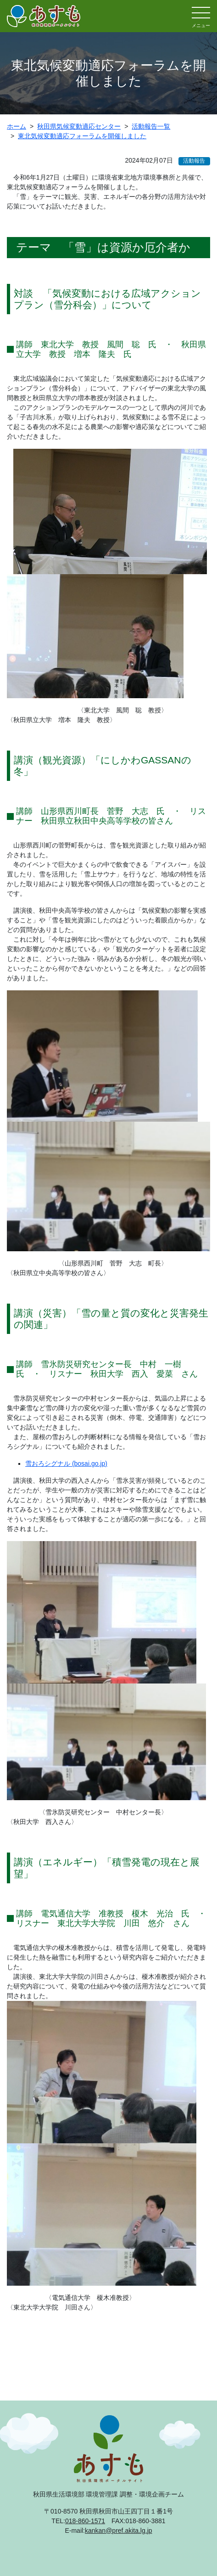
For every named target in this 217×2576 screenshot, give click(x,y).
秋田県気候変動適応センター (79, 126)
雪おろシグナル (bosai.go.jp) (66, 1463)
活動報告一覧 (151, 126)
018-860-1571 (85, 2521)
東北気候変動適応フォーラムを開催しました (82, 136)
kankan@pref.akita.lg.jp (118, 2530)
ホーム (16, 126)
